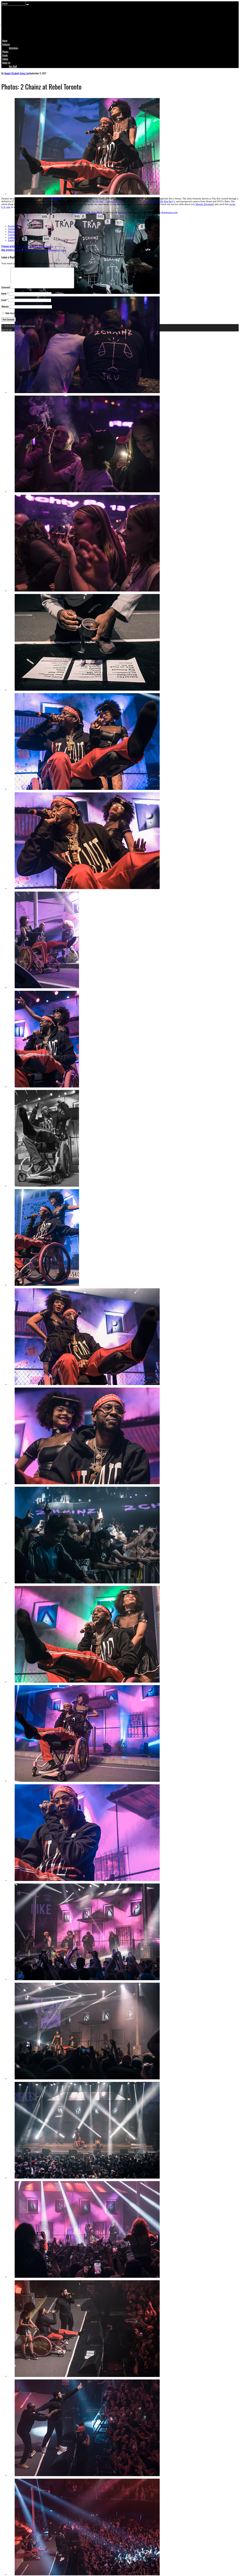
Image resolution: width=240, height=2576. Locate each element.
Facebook (13, 226)
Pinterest (12, 231)
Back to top (6, 333)
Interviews (13, 48)
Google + (12, 234)
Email (11, 240)
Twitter (11, 229)
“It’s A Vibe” (97, 201)
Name (4, 297)
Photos (5, 51)
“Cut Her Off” (147, 201)
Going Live (24, 73)
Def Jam (122, 212)
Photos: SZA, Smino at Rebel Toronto (27, 246)
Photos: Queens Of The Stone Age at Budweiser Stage (33, 250)
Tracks (5, 55)
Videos (5, 59)
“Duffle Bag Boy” (165, 201)
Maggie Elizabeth (204, 204)
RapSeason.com (170, 212)
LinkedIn (12, 237)
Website (5, 310)
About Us (6, 62)
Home (4, 40)
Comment (5, 291)
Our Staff (13, 66)
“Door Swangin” (114, 201)
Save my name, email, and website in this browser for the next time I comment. (40, 317)
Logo (10, 30)
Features (6, 44)
